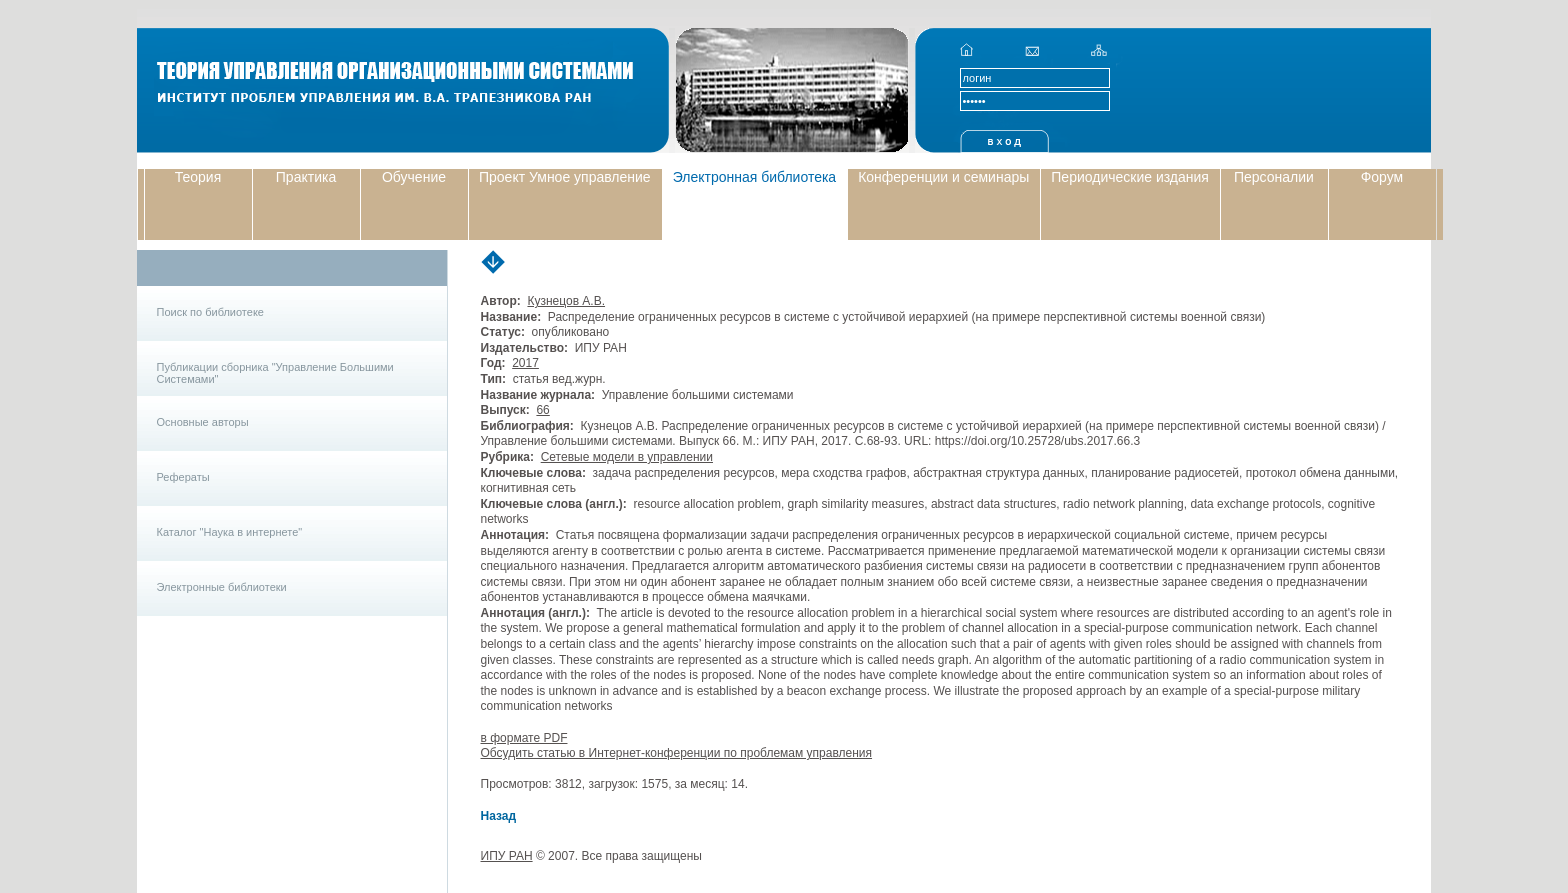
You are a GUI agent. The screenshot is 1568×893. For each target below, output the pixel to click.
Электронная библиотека (755, 177)
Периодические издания (1130, 177)
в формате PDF (524, 738)
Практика (306, 177)
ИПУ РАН (507, 856)
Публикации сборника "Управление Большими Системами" (275, 373)
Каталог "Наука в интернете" (230, 532)
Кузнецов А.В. (566, 301)
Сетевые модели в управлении (627, 457)
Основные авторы (203, 422)
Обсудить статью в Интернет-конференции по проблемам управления (677, 753)
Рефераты (183, 477)
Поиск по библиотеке (210, 312)
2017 (525, 363)
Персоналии (1274, 177)
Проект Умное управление (565, 177)
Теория (198, 177)
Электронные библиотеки (222, 587)
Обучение (414, 177)
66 (542, 410)
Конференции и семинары (943, 177)
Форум (1382, 177)
